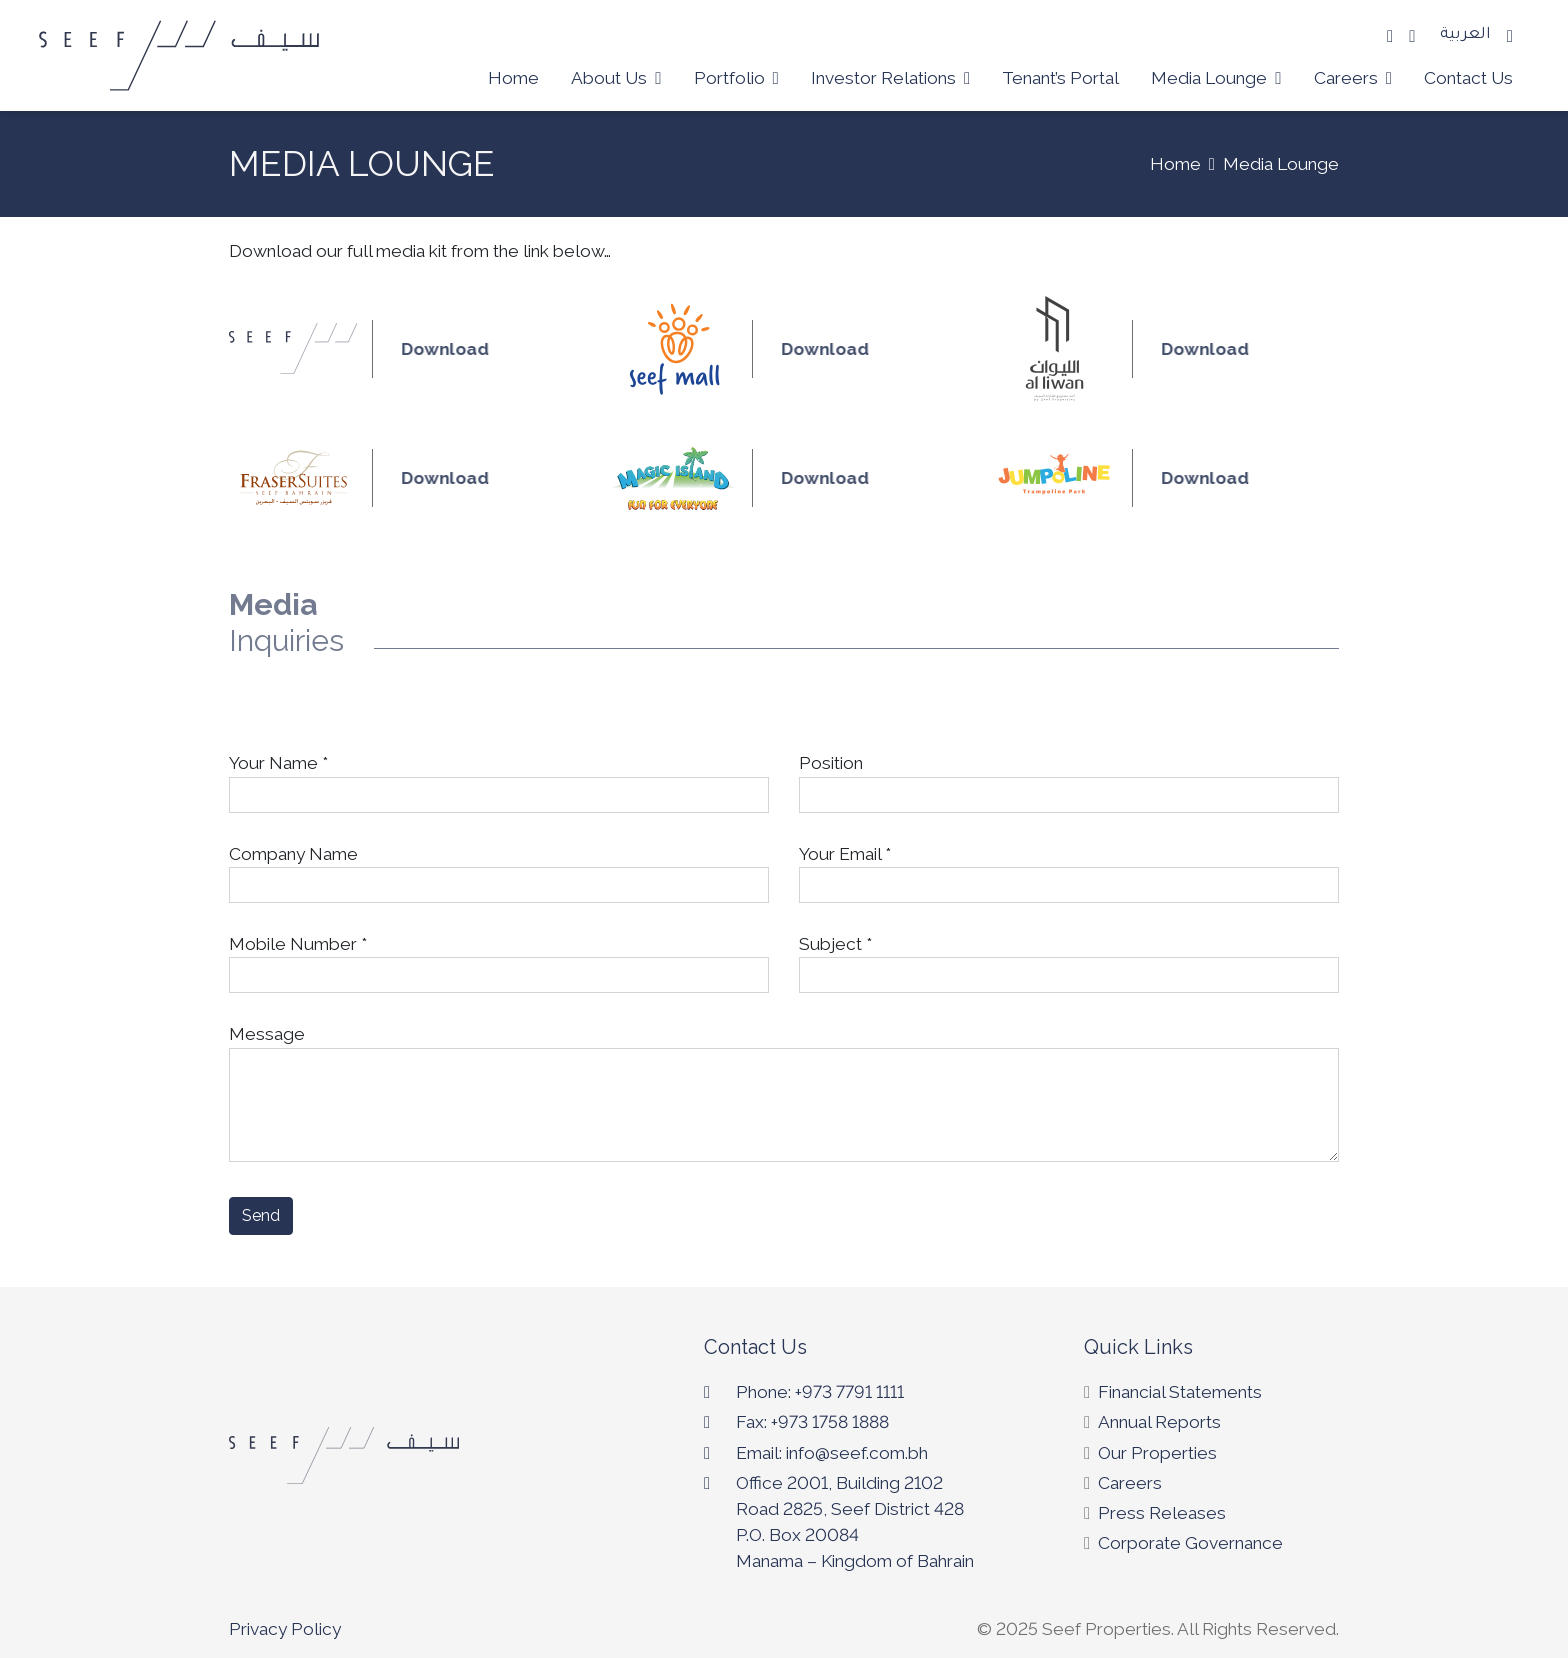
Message (784, 1093)
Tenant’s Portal (1060, 78)
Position (1069, 778)
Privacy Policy (285, 1629)
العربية (1465, 35)
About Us (616, 78)
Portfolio (736, 78)
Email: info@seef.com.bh (832, 1453)
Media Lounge (1216, 78)
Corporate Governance (1190, 1543)
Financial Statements (1180, 1392)
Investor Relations (890, 78)
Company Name (499, 869)
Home (513, 78)
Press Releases (1162, 1513)
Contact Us (1468, 78)
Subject (1069, 959)
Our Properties (1157, 1453)
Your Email (1069, 869)
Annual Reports (1159, 1422)
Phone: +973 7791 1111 (820, 1392)
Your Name (499, 778)
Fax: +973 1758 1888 (812, 1422)
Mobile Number (499, 959)
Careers (1353, 78)
